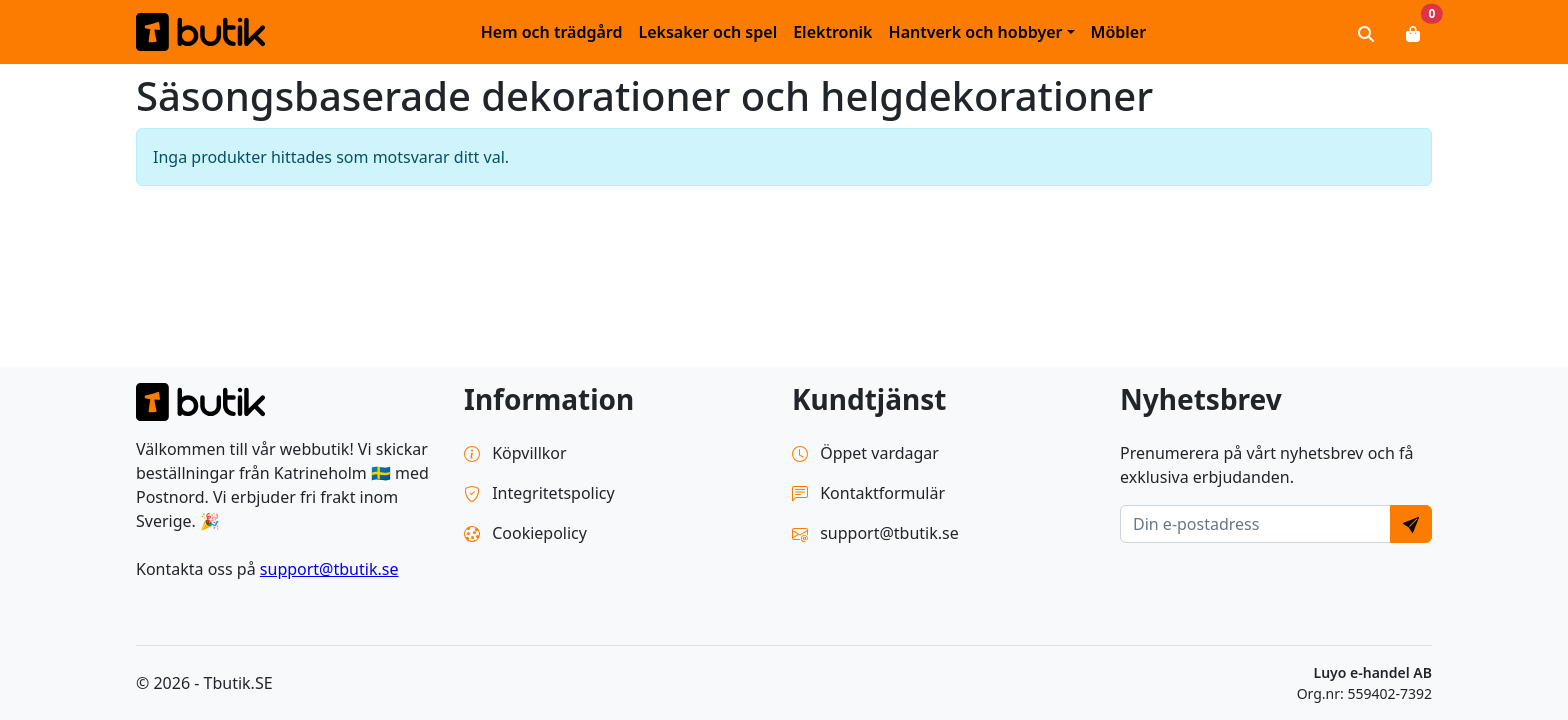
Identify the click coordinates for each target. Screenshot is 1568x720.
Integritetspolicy (539, 493)
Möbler (1119, 32)
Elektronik (832, 32)
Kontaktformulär (868, 493)
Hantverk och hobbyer (976, 32)
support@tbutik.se (329, 569)
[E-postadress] (1255, 524)
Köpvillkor (515, 453)
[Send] (1411, 524)
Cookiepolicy (525, 533)
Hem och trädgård (552, 32)
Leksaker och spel (707, 32)
